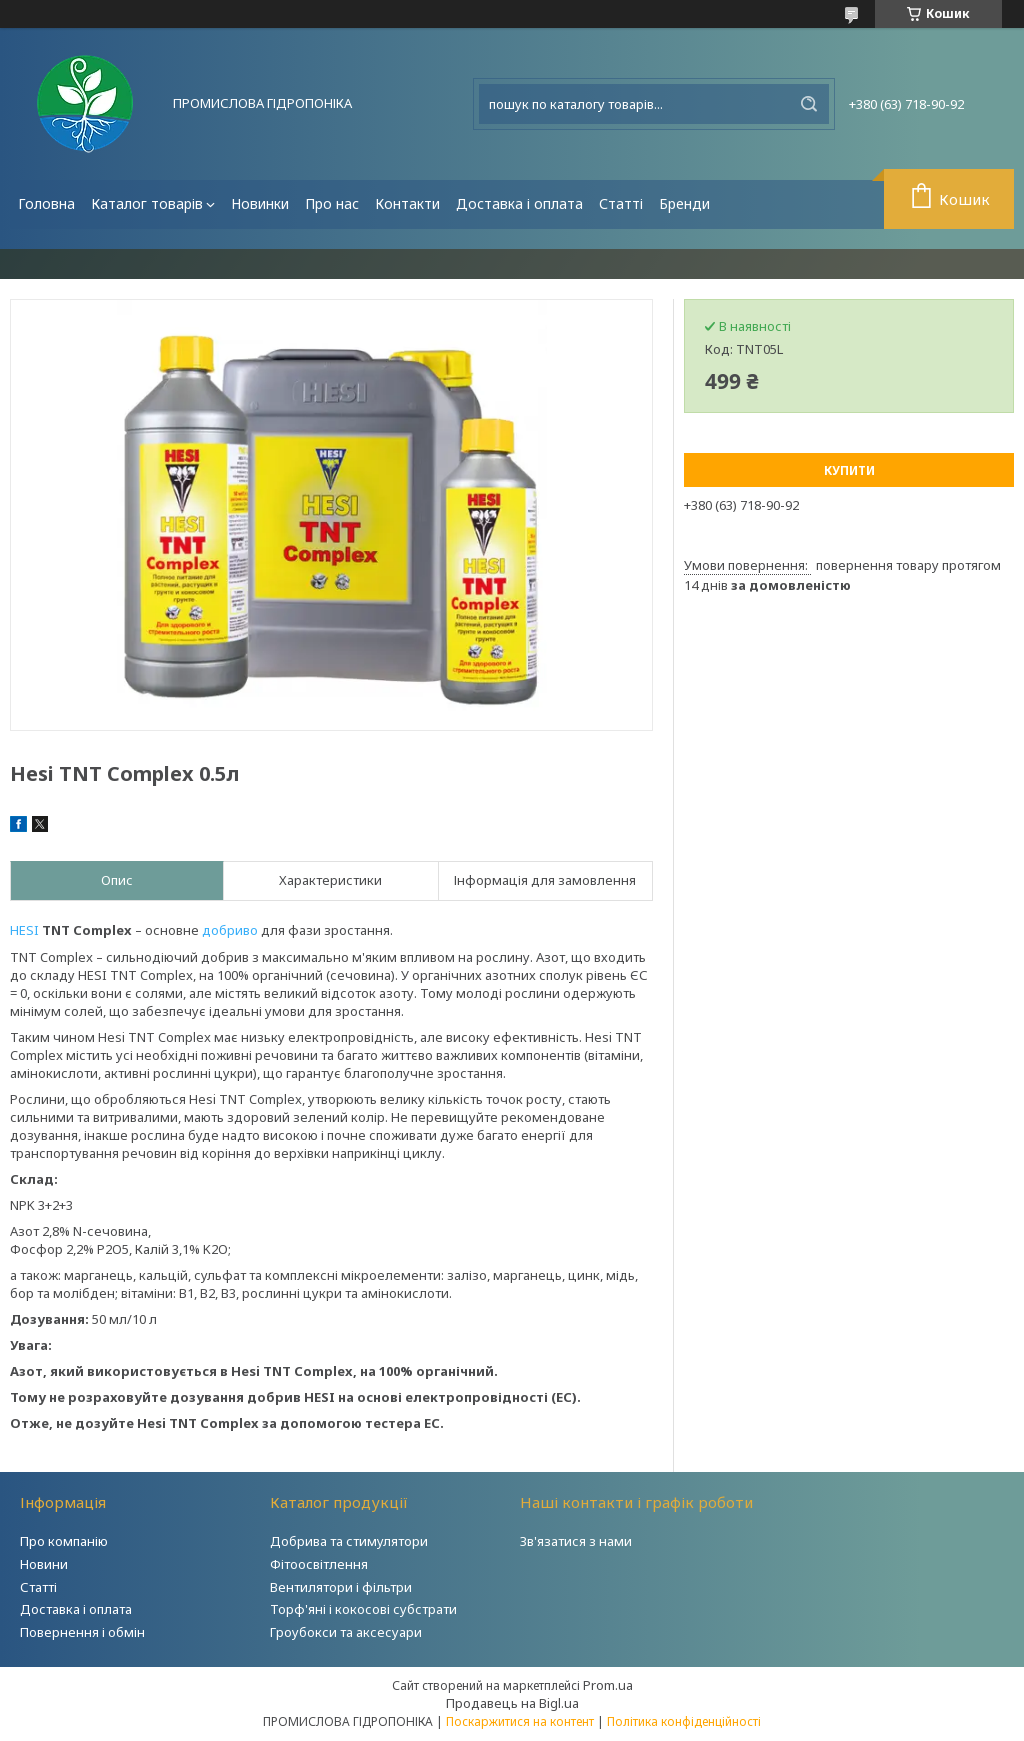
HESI (24, 930)
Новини (44, 1564)
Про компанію (64, 1541)
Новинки (260, 203)
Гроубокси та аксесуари (346, 1632)
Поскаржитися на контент (520, 1721)
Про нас (332, 203)
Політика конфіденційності (684, 1721)
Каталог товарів (147, 203)
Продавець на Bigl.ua (512, 1703)
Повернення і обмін (82, 1632)
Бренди (684, 203)
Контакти (407, 203)
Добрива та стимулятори (349, 1541)
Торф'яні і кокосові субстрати (363, 1609)
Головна (46, 203)
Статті (621, 203)
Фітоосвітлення (319, 1564)
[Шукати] (809, 104)
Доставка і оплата (519, 203)
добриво (230, 930)
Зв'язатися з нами (576, 1541)
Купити (849, 470)
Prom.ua (608, 1685)
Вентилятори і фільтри (341, 1587)
